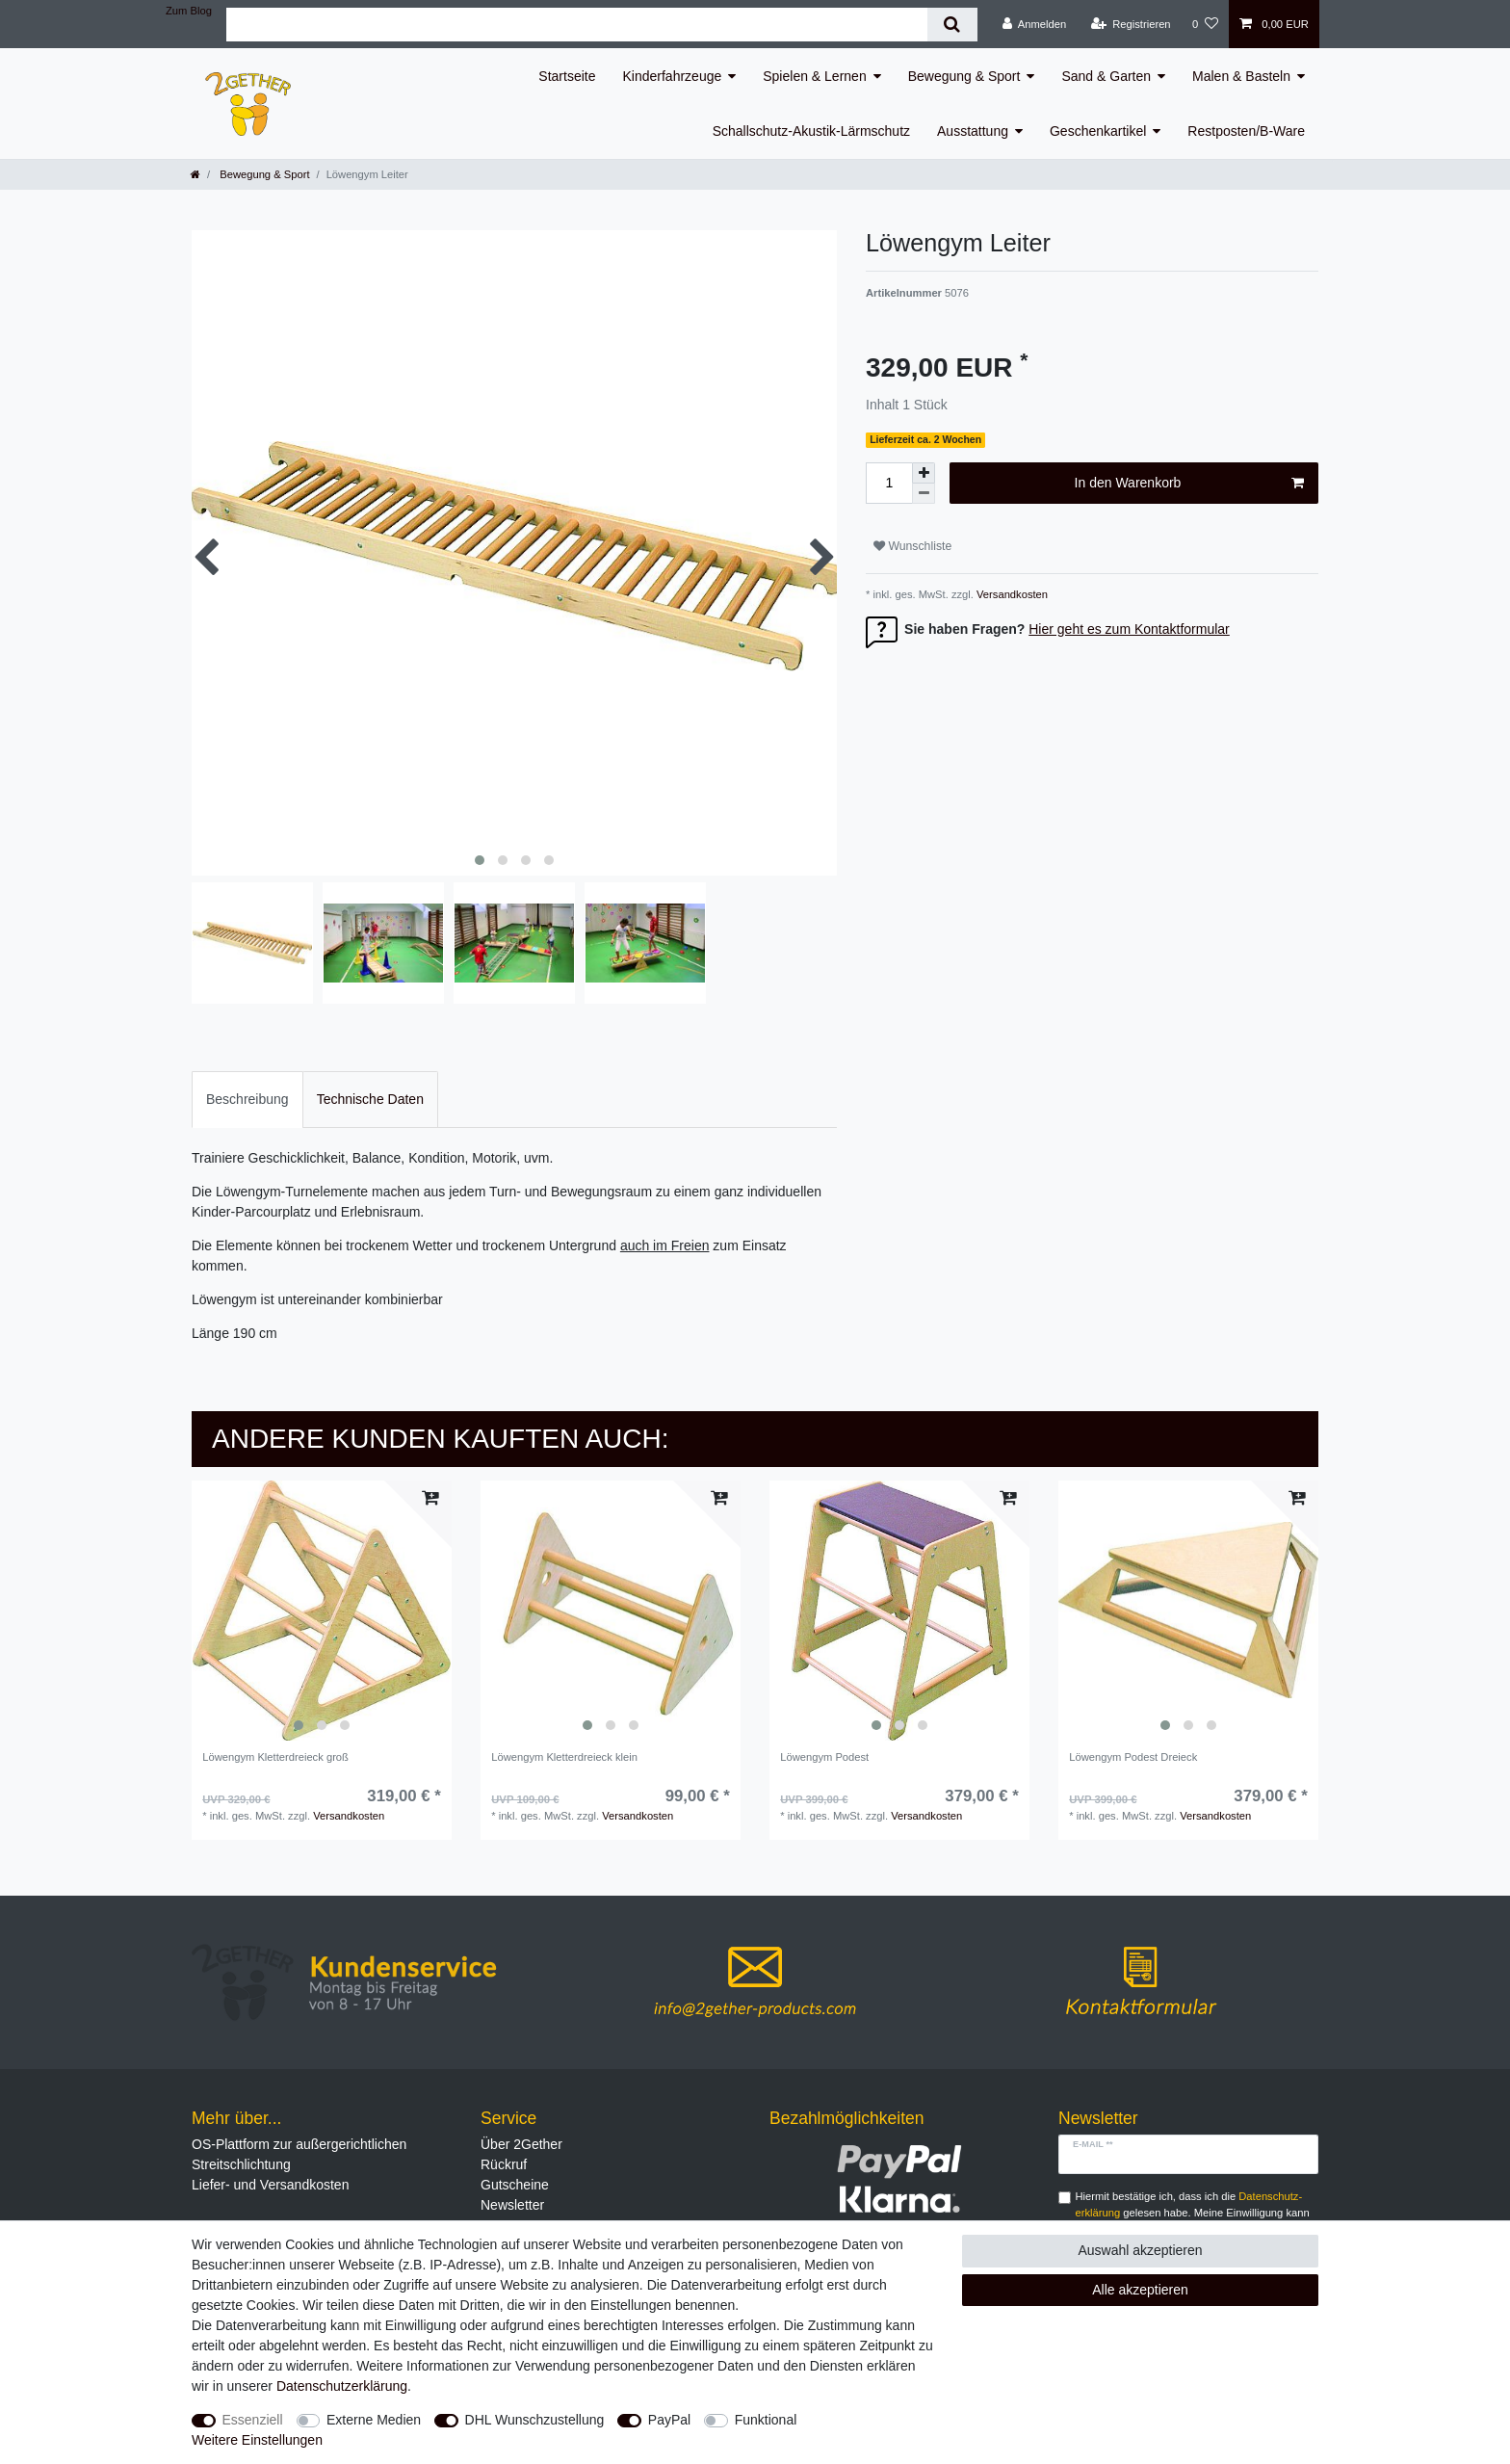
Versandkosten (1011, 594)
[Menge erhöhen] (923, 473)
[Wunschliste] (1205, 24)
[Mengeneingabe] (889, 483)
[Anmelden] (1035, 24)
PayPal (669, 2419)
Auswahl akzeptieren (1140, 2250)
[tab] (247, 1099)
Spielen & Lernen (814, 76)
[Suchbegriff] (576, 24)
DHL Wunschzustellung (535, 2419)
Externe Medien (373, 2419)
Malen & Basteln (1241, 76)
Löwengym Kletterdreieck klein (564, 1757)
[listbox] (322, 1611)
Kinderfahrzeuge (672, 76)
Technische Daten (370, 1099)
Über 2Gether (521, 2144)
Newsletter (512, 2205)
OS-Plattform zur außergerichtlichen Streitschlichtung (299, 2154)
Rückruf (504, 2164)
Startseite (566, 76)
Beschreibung (247, 1099)
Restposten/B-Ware (1246, 131)
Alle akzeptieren (1140, 2289)
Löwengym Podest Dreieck (1133, 1757)
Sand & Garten (1106, 76)
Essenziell (252, 2419)
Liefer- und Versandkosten (270, 2184)
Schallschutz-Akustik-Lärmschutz (811, 131)
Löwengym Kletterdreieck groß (275, 1757)
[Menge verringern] (923, 494)
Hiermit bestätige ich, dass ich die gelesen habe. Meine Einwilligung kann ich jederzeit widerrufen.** (1193, 2212)
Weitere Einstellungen (257, 2440)
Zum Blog (189, 10)
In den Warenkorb (1189, 483)
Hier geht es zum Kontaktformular (1129, 629)
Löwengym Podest (824, 1757)
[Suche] (951, 24)
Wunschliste (912, 546)
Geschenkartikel (1098, 131)
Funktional (766, 2419)
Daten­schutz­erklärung (341, 2386)
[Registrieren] (1130, 24)
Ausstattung (972, 131)
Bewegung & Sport (964, 76)
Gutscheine (515, 2184)
